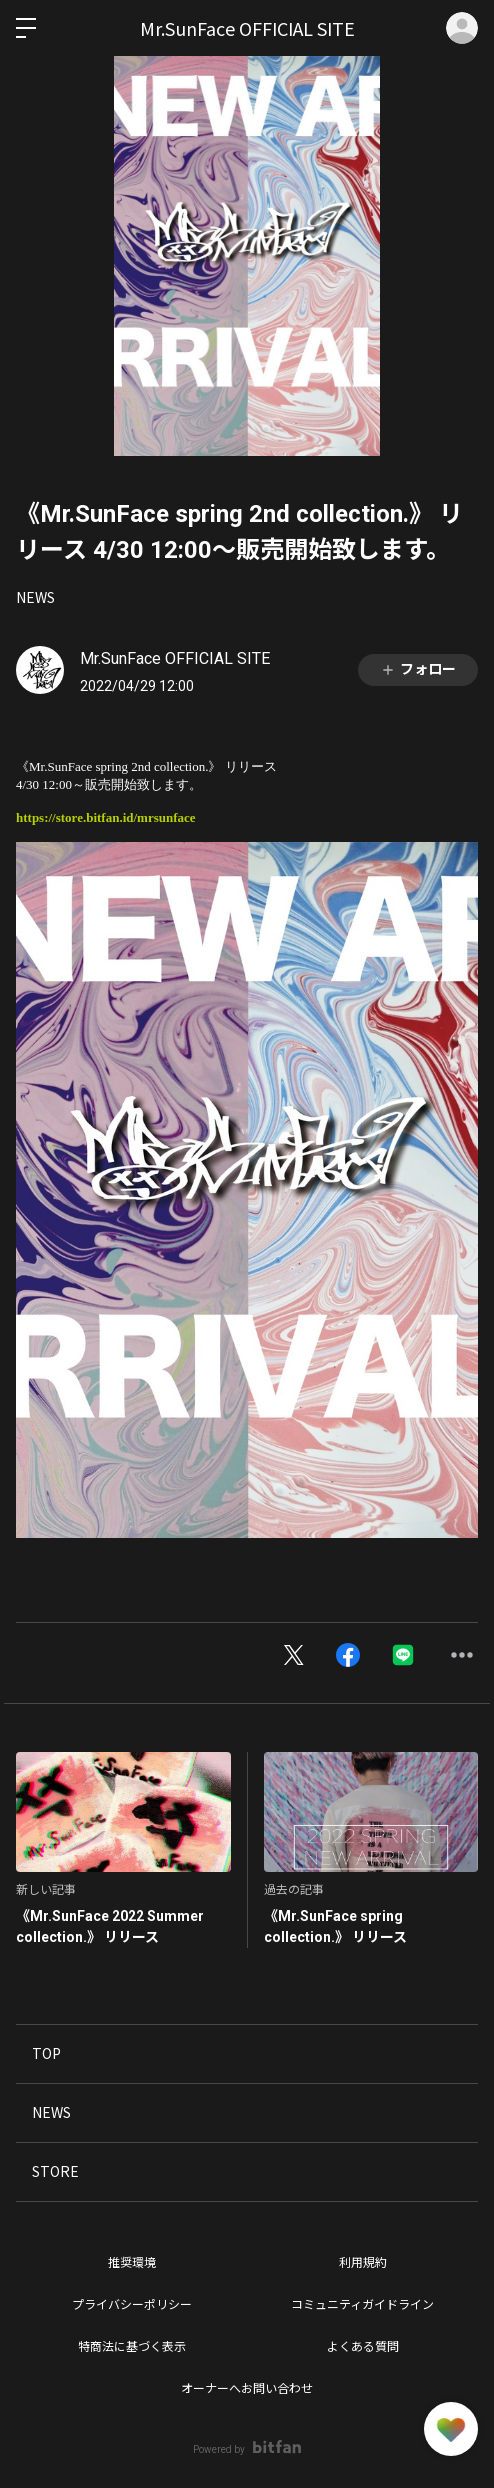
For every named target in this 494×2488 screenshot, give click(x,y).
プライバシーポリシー (132, 2305)
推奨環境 (132, 2263)
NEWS (35, 597)
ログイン (462, 28)
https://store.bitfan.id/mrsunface (106, 817)
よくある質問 (363, 2347)
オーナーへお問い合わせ (247, 2389)
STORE (55, 2171)
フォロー (418, 669)
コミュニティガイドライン (362, 2305)
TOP (46, 2053)
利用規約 (363, 2263)
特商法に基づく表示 (132, 2347)
